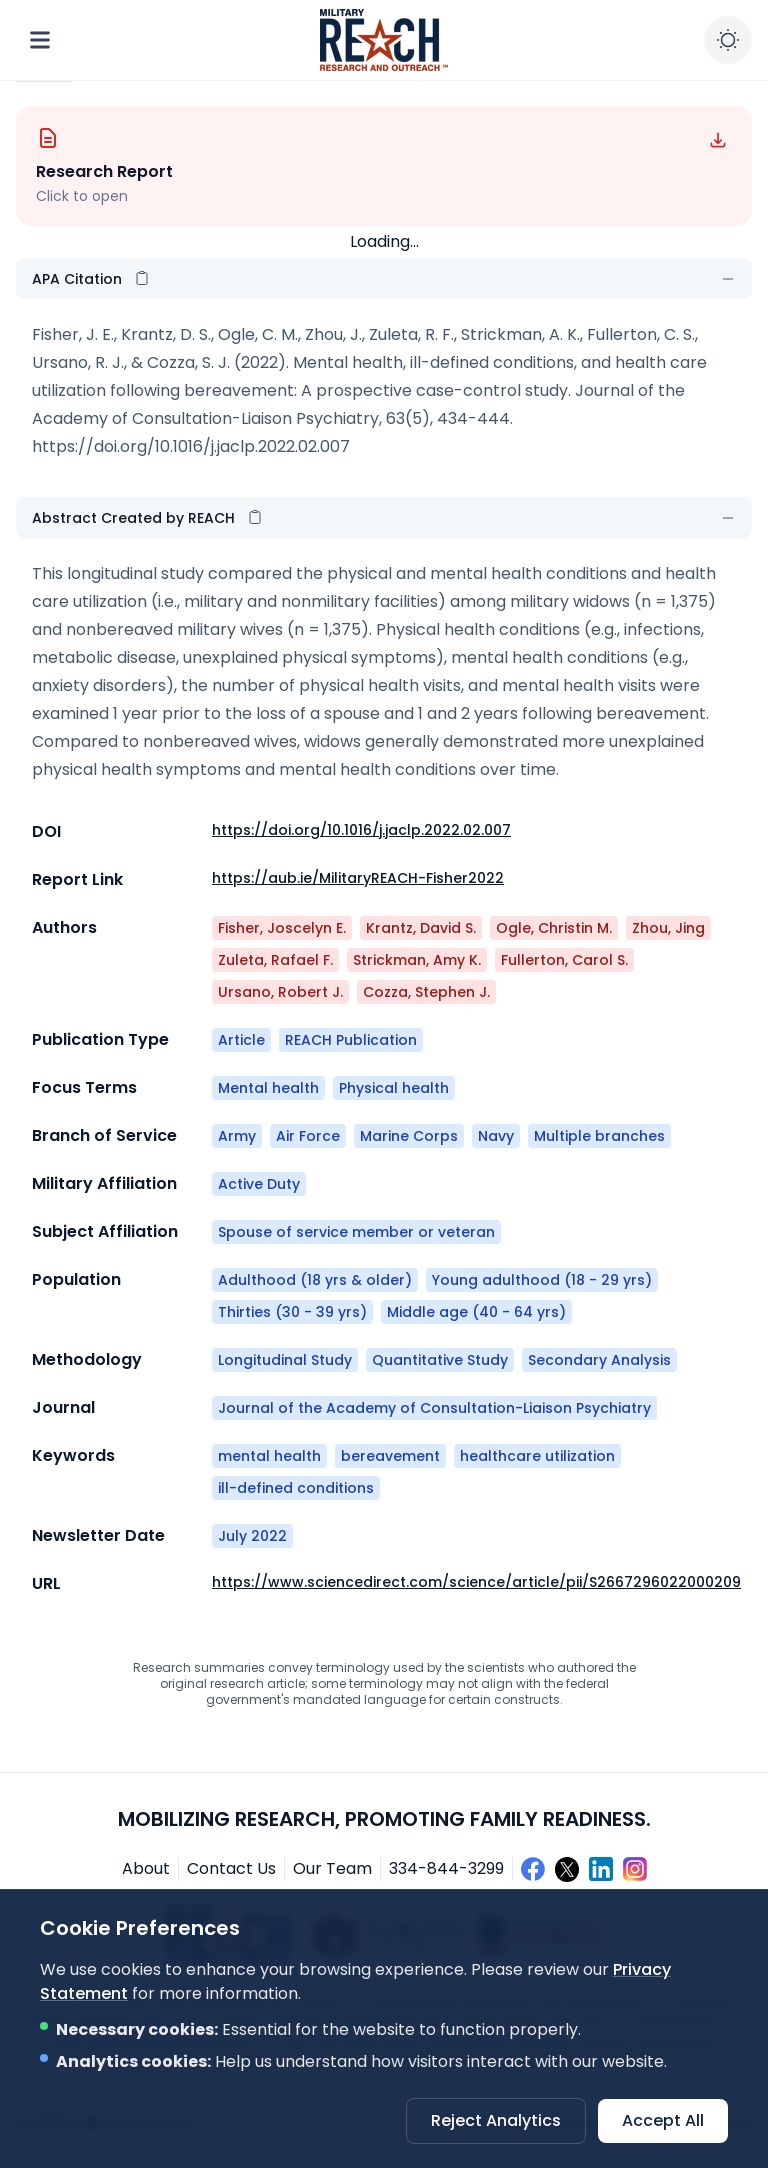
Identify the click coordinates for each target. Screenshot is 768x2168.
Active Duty (259, 1184)
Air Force (308, 1136)
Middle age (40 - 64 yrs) (476, 1312)
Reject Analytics (496, 2120)
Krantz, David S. (421, 928)
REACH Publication (351, 1040)
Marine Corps (409, 1136)
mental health (269, 1456)
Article (241, 1040)
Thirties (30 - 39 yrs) (292, 1312)
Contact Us (231, 1868)
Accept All (663, 2120)
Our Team (332, 1868)
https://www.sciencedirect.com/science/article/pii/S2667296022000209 (476, 1582)
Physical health (394, 1088)
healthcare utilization (537, 1456)
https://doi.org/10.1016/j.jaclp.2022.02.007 (191, 446)
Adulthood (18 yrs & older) (315, 1280)
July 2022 (252, 1536)
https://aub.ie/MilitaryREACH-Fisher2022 (358, 878)
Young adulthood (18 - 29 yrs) (542, 1280)
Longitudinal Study (285, 1360)
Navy (496, 1136)
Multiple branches (599, 1136)
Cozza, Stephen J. (426, 992)
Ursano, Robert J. (280, 992)
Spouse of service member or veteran (356, 1232)
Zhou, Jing (668, 928)
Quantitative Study (440, 1360)
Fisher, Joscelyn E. (282, 928)
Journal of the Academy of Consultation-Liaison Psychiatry (434, 1408)
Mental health (268, 1088)
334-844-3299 (446, 1868)
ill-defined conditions (296, 1488)
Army (237, 1136)
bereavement (390, 1456)
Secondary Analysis (599, 1360)
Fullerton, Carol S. (564, 960)
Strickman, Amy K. (417, 960)
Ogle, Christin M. (554, 928)
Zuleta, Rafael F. (275, 960)
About (146, 1868)
